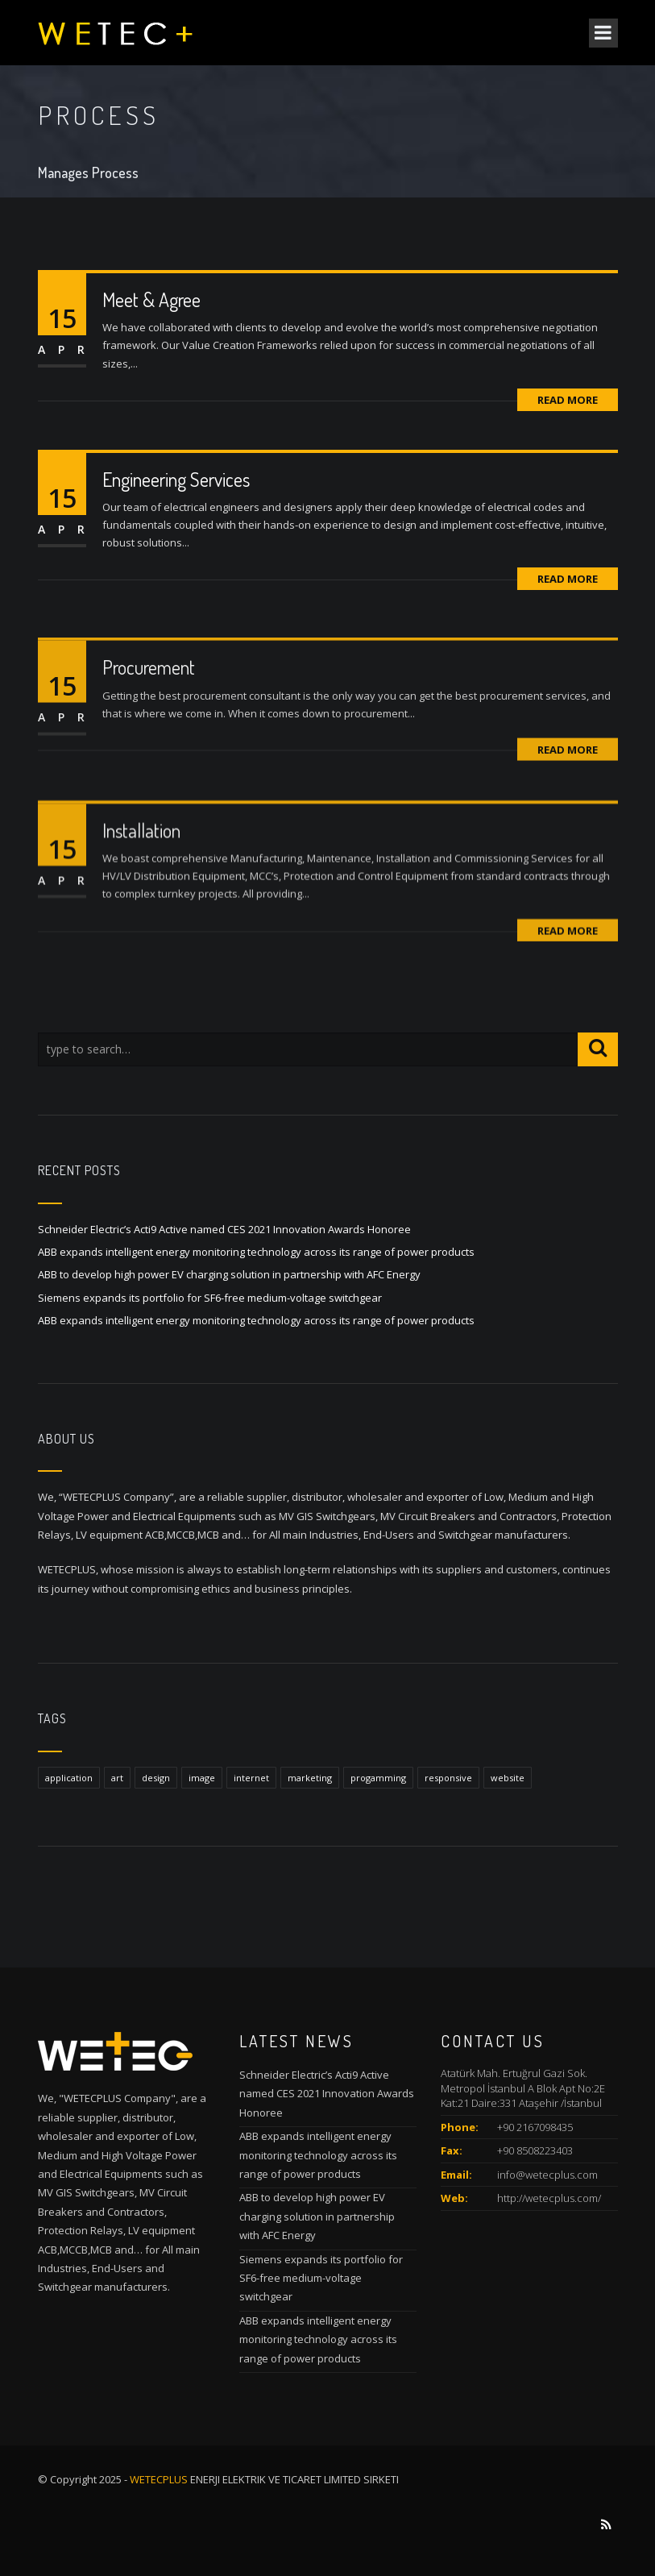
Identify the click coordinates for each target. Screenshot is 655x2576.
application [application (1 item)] (69, 1778)
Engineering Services (176, 479)
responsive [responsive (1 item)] (448, 1778)
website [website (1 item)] (507, 1778)
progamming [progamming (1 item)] (378, 1778)
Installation (141, 883)
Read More (567, 400)
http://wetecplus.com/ (549, 2198)
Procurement (148, 713)
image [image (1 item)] (202, 1778)
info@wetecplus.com (547, 2174)
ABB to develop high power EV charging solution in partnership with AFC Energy (229, 1274)
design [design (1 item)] (156, 1778)
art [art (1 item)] (117, 1778)
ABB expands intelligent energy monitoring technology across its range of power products (256, 1251)
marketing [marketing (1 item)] (310, 1778)
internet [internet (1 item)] (251, 1778)
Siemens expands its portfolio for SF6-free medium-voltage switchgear (210, 1297)
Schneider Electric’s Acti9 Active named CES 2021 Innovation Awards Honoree (224, 1229)
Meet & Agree (151, 299)
